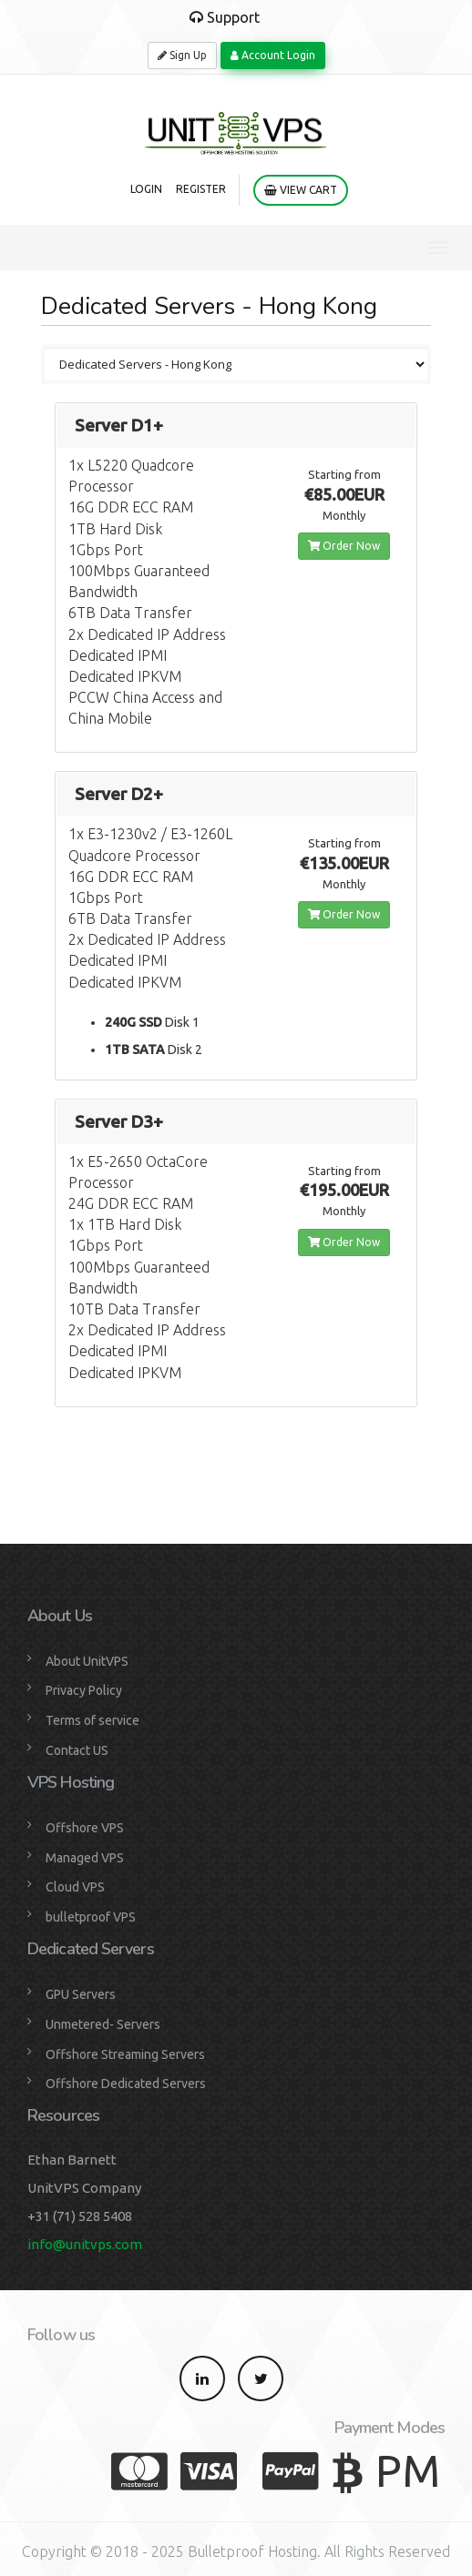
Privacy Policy (84, 1690)
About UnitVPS (87, 1661)
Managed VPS (85, 1858)
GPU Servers (81, 1994)
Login (146, 189)
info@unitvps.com (84, 2244)
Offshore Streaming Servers (125, 2054)
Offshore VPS (85, 1827)
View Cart (300, 190)
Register (201, 189)
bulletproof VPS (91, 1917)
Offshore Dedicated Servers (126, 2083)
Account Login (273, 55)
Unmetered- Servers (103, 2024)
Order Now (344, 546)
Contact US (77, 1750)
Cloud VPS (75, 1887)
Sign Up (182, 55)
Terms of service (92, 1720)
